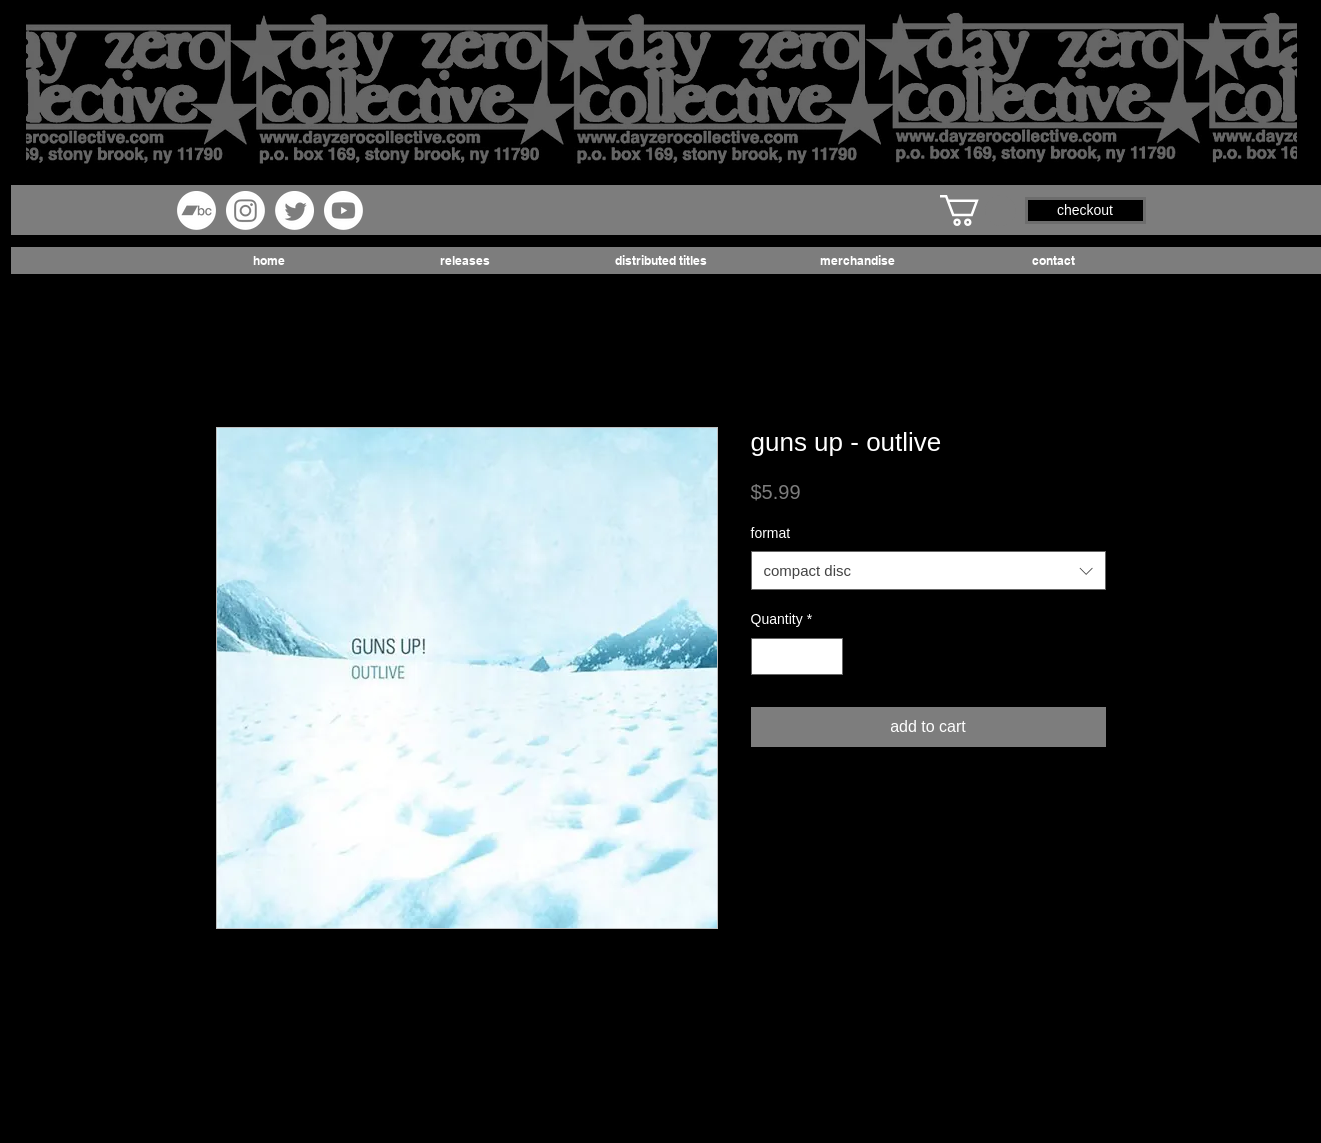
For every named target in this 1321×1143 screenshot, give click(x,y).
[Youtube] (343, 210)
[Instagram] (245, 210)
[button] (978, 210)
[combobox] (928, 570)
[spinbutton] (797, 656)
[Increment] (827, 656)
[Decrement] (766, 656)
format (771, 533)
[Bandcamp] (196, 210)
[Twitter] (294, 210)
